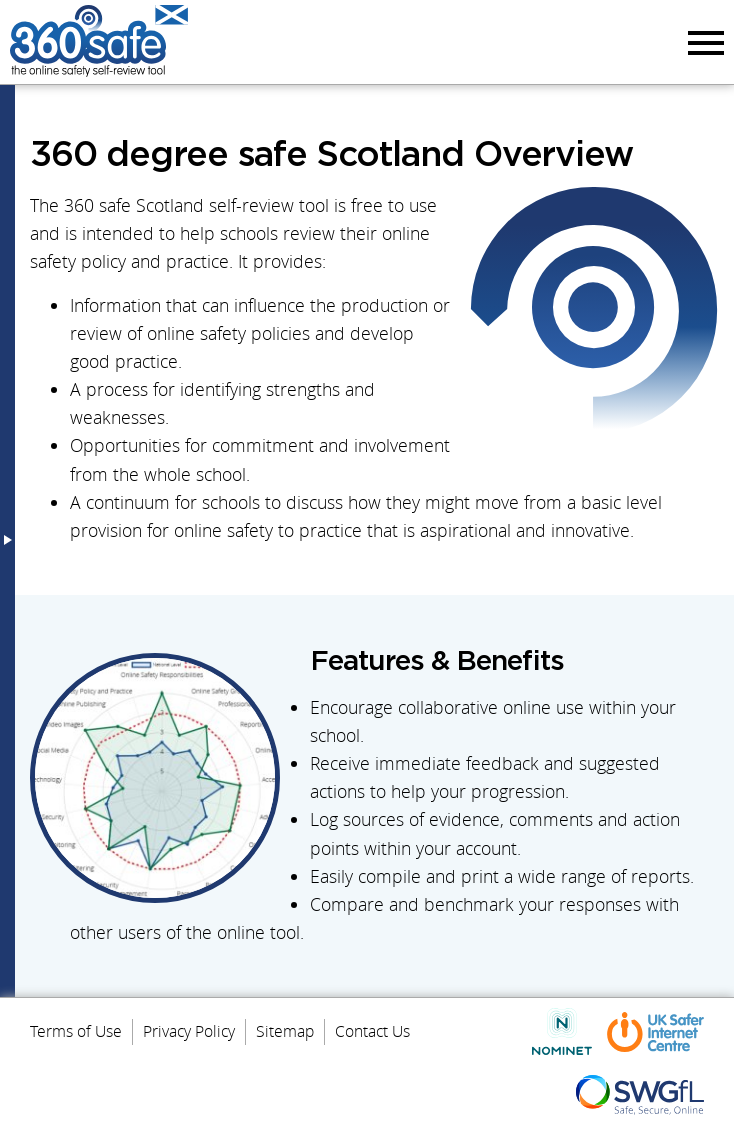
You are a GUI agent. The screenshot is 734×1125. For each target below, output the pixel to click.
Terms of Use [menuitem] (76, 1031)
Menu (703, 42)
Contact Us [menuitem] (372, 1031)
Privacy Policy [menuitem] (189, 1031)
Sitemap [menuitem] (285, 1031)
